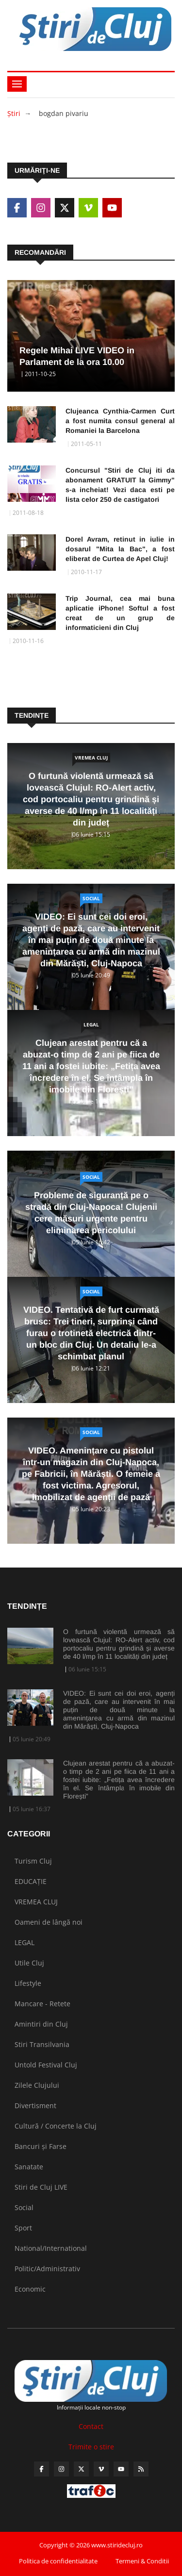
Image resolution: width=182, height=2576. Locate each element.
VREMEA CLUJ (91, 757)
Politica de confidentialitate (58, 2561)
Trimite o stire (91, 2446)
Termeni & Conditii (142, 2561)
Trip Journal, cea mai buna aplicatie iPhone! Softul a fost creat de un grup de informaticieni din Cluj (120, 612)
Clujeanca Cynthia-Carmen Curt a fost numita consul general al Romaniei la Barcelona (120, 420)
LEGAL (91, 1024)
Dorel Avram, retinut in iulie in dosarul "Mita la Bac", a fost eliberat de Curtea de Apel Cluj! (120, 548)
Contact (91, 2426)
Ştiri (13, 113)
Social (91, 898)
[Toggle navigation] (17, 84)
